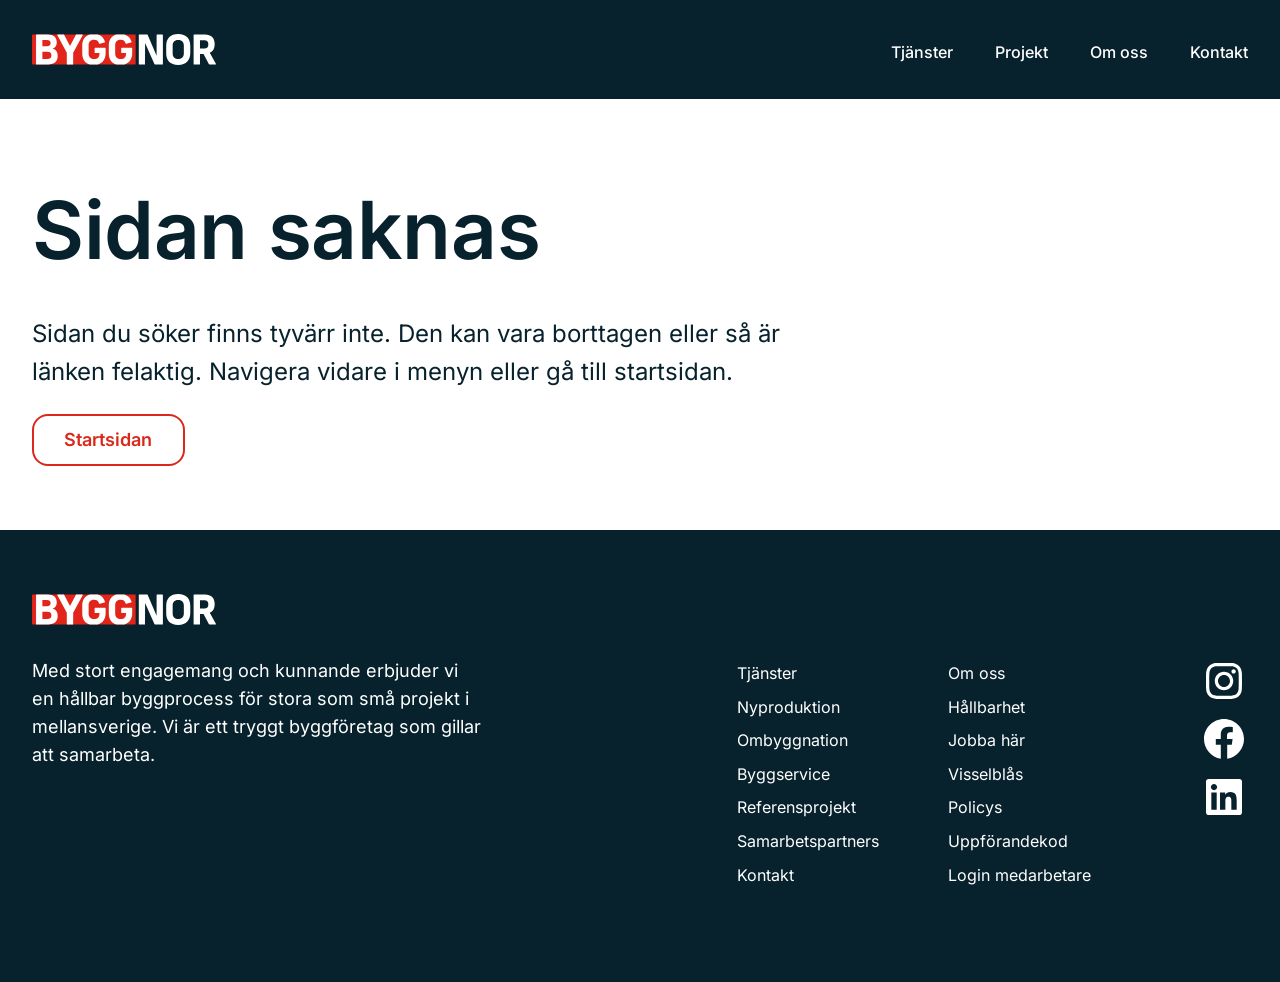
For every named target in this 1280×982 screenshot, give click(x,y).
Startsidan (108, 439)
